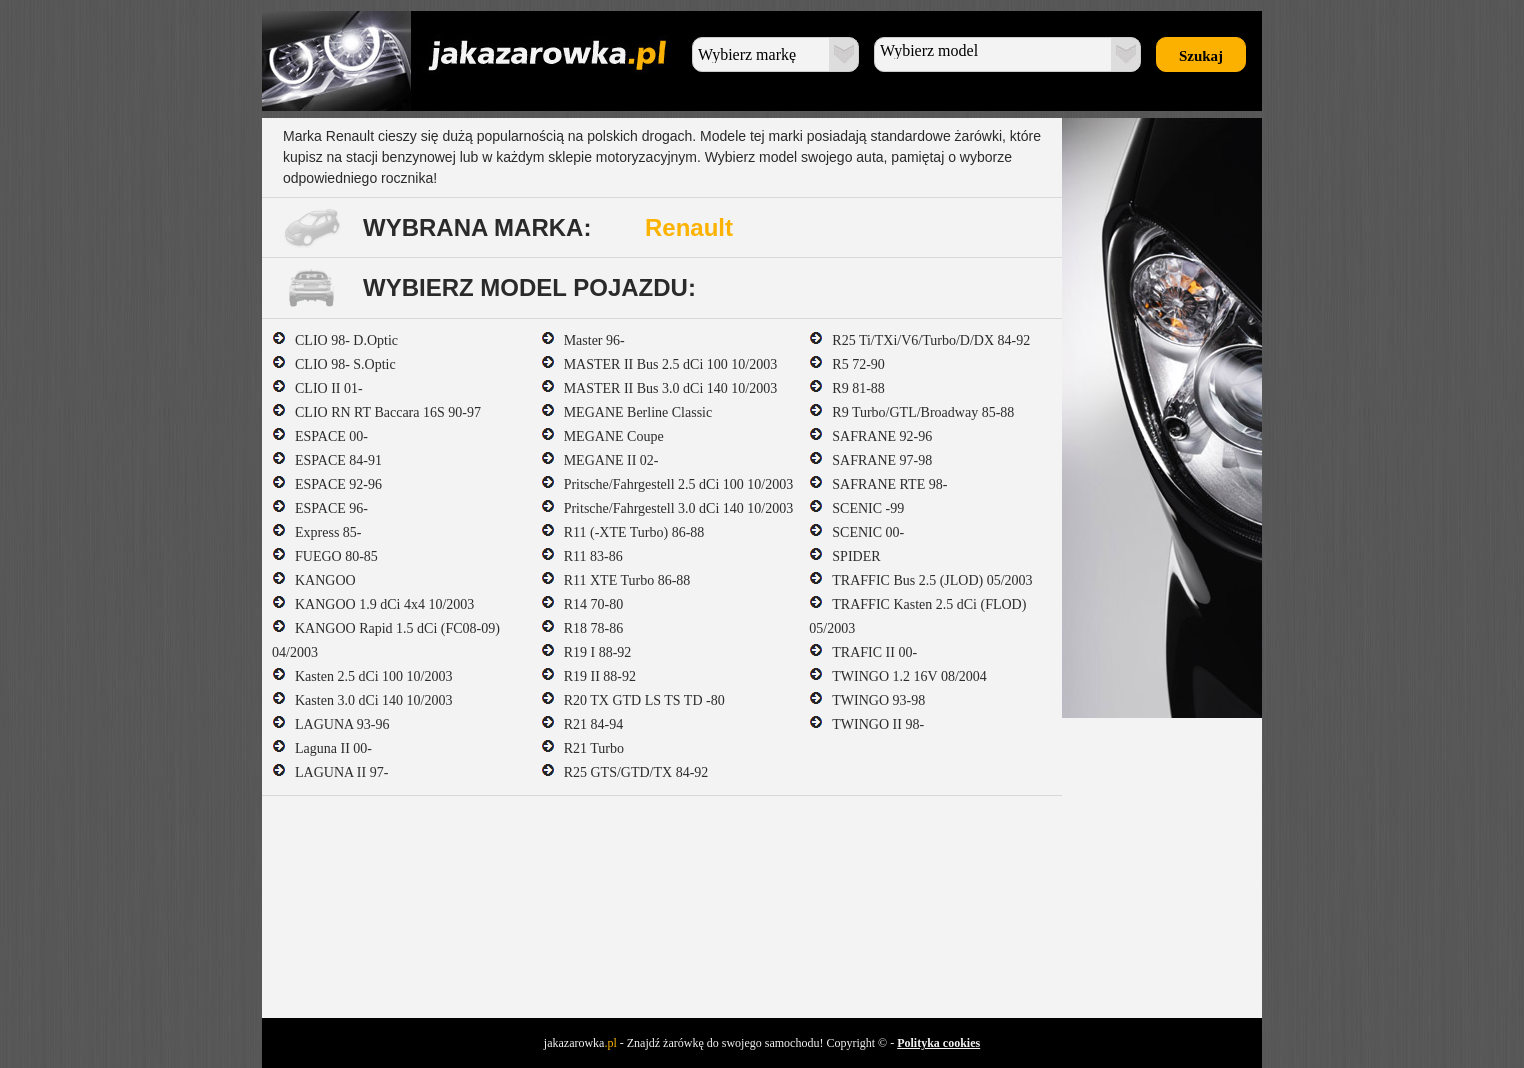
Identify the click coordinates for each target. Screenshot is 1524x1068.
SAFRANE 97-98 (870, 460)
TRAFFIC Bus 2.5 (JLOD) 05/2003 (920, 580)
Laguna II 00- (322, 748)
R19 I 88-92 (586, 652)
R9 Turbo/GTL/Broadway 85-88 (911, 412)
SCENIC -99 (856, 508)
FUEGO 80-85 (325, 556)
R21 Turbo (582, 748)
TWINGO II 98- (866, 724)
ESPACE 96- (320, 508)
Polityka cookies (938, 1043)
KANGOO (314, 580)
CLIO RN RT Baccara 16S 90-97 (376, 412)
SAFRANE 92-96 (870, 436)
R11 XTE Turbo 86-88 (616, 580)
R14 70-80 (582, 604)
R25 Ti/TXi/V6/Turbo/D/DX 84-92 (919, 340)
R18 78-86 (582, 628)
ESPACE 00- (320, 436)
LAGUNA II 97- (330, 772)
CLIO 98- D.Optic (335, 340)
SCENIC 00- (856, 532)
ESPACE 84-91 (327, 460)
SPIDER (844, 556)
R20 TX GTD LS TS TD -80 (633, 700)
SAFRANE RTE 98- (878, 484)
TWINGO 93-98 (867, 700)
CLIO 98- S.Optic (334, 364)
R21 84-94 (582, 724)
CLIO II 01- (317, 388)
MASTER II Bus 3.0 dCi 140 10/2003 (659, 388)
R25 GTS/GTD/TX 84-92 (625, 772)
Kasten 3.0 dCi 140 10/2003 (362, 700)
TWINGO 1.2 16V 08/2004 (898, 676)
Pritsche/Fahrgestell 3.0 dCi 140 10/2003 (667, 508)
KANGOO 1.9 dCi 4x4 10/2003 (373, 604)
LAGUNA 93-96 (331, 724)
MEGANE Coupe (602, 436)
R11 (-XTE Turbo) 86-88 (623, 532)
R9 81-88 (847, 388)
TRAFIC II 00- (863, 652)
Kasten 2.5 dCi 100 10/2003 (362, 676)
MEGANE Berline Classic (627, 412)
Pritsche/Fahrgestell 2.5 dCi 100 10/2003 (667, 484)
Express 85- (317, 532)
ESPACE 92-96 (327, 484)
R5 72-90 (847, 364)
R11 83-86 (582, 556)
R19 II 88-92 (588, 676)
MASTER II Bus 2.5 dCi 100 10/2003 (659, 364)
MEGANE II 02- (600, 460)
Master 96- (583, 340)
